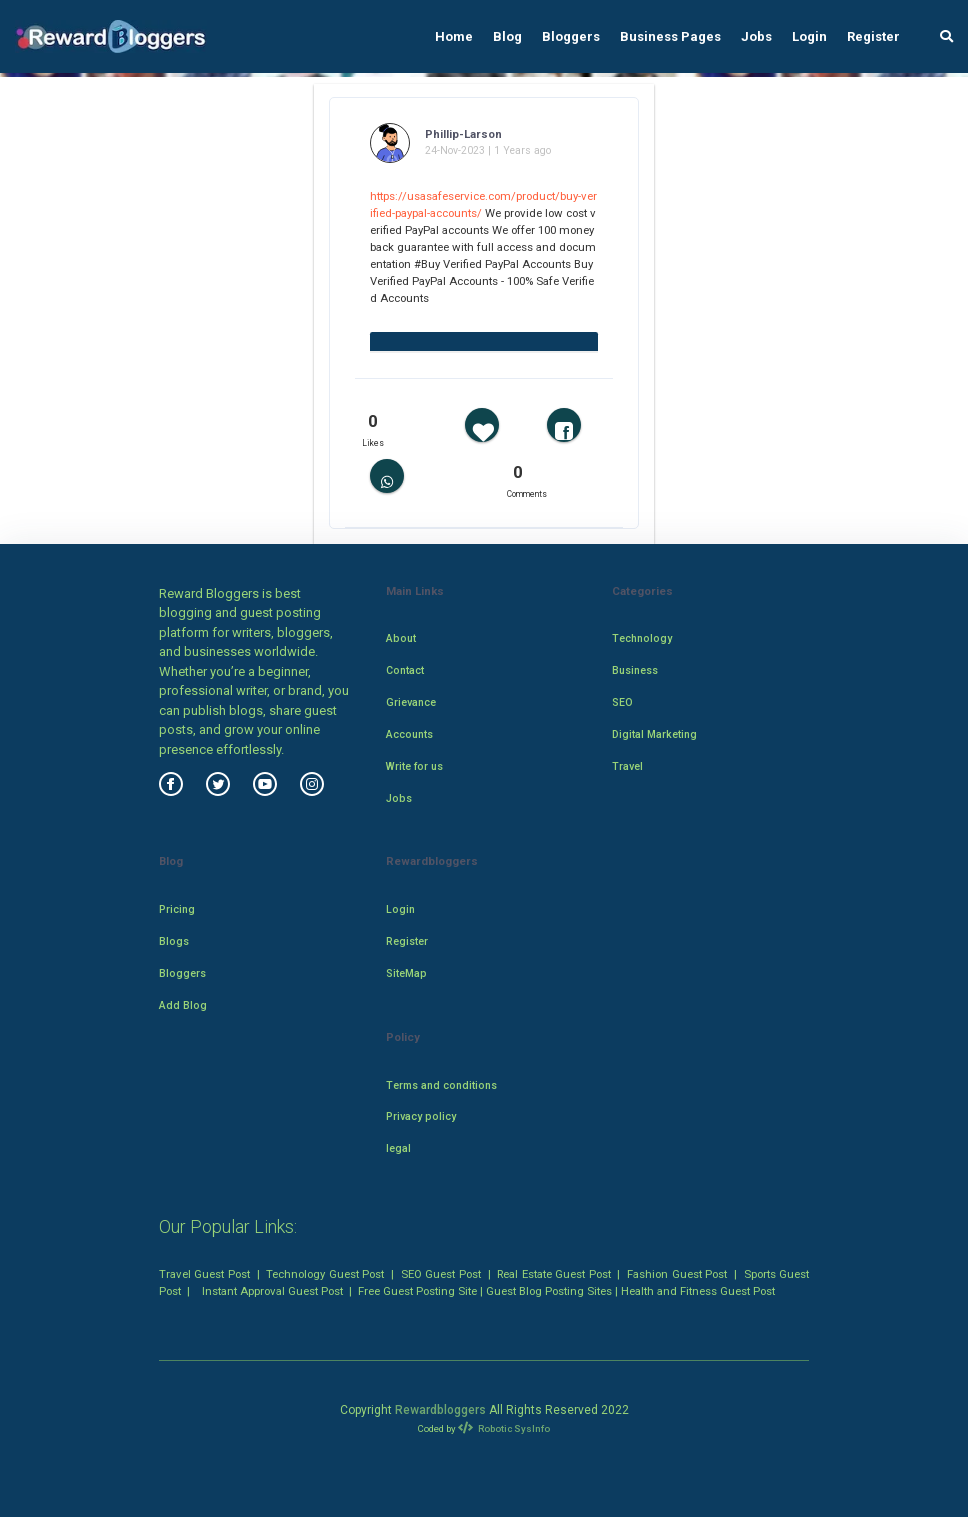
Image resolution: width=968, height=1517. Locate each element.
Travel (627, 766)
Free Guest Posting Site (417, 1291)
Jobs (756, 36)
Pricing (177, 909)
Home (454, 36)
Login (809, 36)
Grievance (411, 702)
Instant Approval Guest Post (272, 1291)
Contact (405, 670)
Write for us (414, 766)
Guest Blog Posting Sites (549, 1291)
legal (398, 1148)
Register (873, 36)
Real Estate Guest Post (553, 1274)
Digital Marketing (654, 734)
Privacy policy (421, 1116)
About (401, 638)
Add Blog (183, 1005)
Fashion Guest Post (677, 1274)
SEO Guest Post (441, 1274)
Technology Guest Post (325, 1274)
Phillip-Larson (463, 134)
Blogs (174, 941)
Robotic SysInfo (504, 1428)
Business (635, 670)
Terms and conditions (441, 1085)
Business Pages (670, 36)
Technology (642, 638)
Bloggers (571, 36)
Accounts (409, 734)
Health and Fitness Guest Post (698, 1291)
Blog (507, 36)
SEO (622, 702)
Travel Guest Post (204, 1274)
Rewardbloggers (440, 1410)
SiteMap (406, 973)
